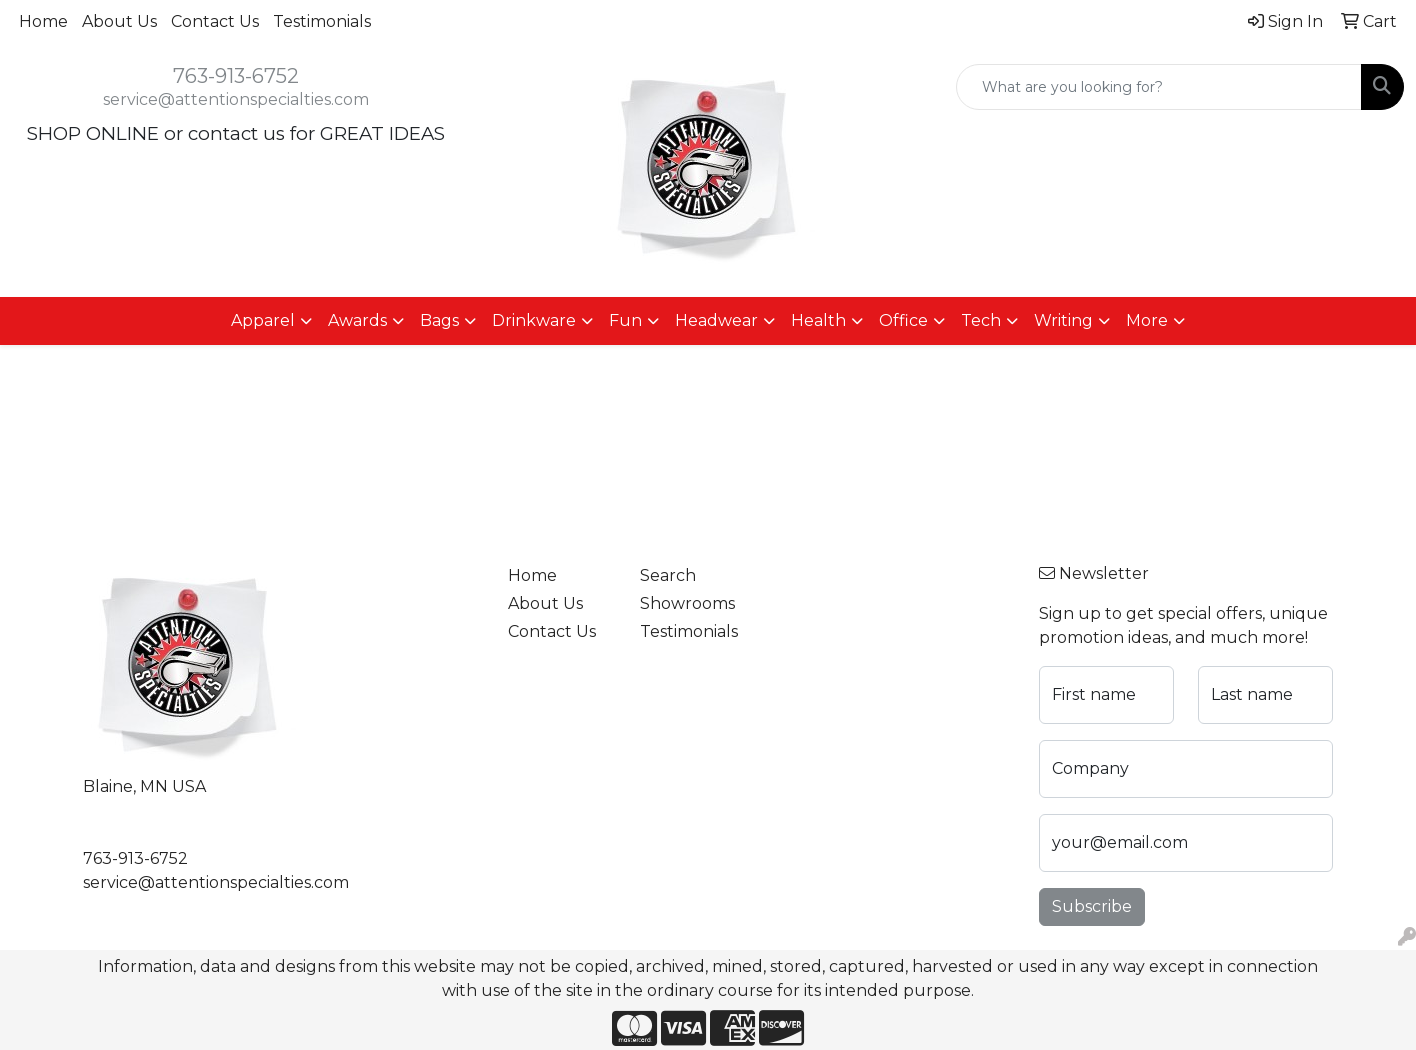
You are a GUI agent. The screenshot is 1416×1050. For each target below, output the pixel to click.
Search (668, 575)
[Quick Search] (1159, 87)
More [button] (1147, 320)
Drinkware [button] (534, 320)
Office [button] (903, 320)
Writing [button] (1063, 320)
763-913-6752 (236, 76)
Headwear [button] (716, 320)
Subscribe (1092, 906)
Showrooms (687, 603)
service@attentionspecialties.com (236, 99)
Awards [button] (357, 320)
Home (43, 21)
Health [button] (818, 320)
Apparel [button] (263, 320)
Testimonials (322, 21)
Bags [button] (439, 320)
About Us (119, 21)
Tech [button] (981, 320)
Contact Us (215, 21)
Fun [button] (625, 320)
